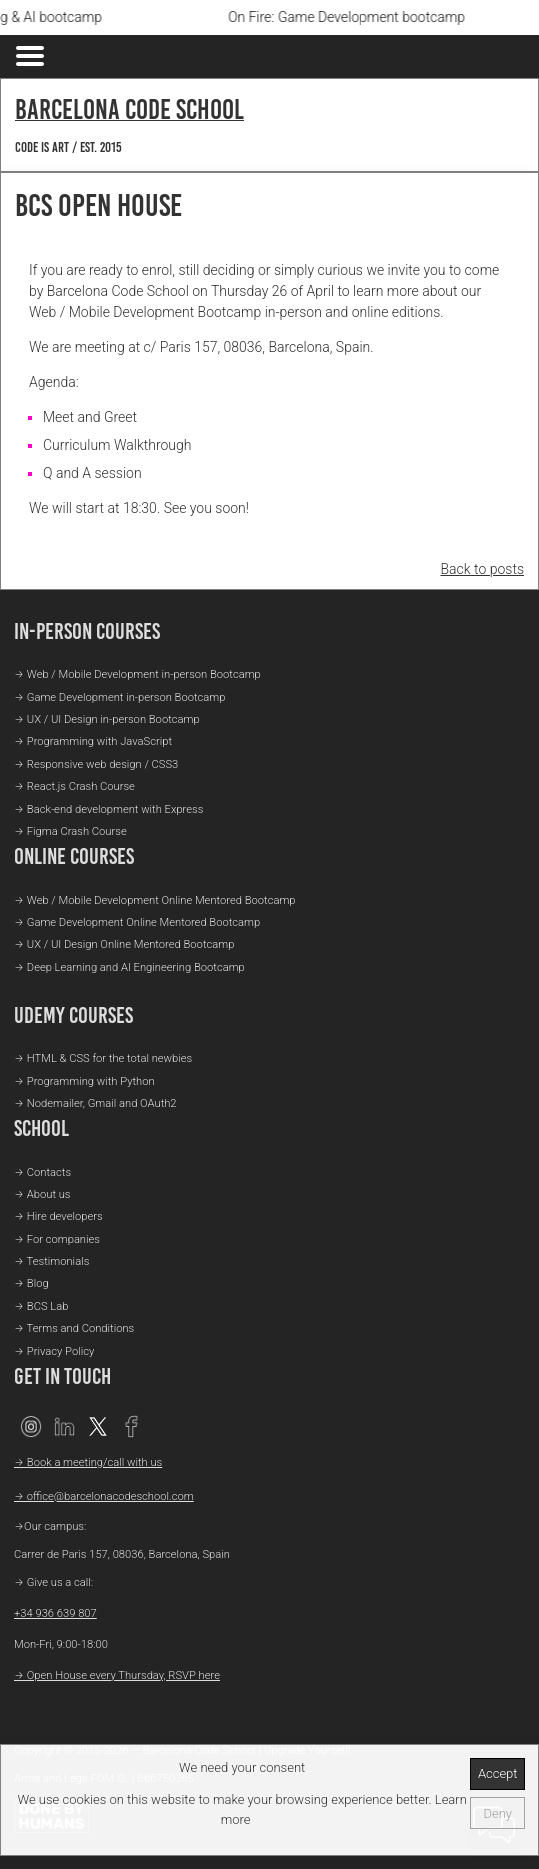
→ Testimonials (51, 1261)
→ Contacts (42, 1172)
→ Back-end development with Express (108, 809)
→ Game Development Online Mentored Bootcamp (137, 922)
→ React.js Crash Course (74, 786)
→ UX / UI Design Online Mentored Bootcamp (124, 944)
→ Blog (31, 1283)
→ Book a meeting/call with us (88, 1462)
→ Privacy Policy (54, 1351)
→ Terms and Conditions (74, 1328)
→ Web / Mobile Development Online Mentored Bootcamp (155, 900)
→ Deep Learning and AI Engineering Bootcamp (129, 967)
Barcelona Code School (129, 109)
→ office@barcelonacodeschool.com (104, 1496)
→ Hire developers (58, 1216)
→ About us (42, 1194)
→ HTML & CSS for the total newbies (103, 1058)
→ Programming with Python (84, 1081)
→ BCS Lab (41, 1306)
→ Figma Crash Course (70, 831)
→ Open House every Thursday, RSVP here (117, 1675)
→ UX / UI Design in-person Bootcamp (107, 719)
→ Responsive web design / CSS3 (96, 764)
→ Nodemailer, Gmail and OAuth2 (95, 1103)
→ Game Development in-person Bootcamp (119, 697)
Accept (498, 1773)
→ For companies (57, 1239)
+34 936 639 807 (55, 1613)
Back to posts (482, 569)
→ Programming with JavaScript (93, 741)
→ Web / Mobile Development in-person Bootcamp (137, 674)
